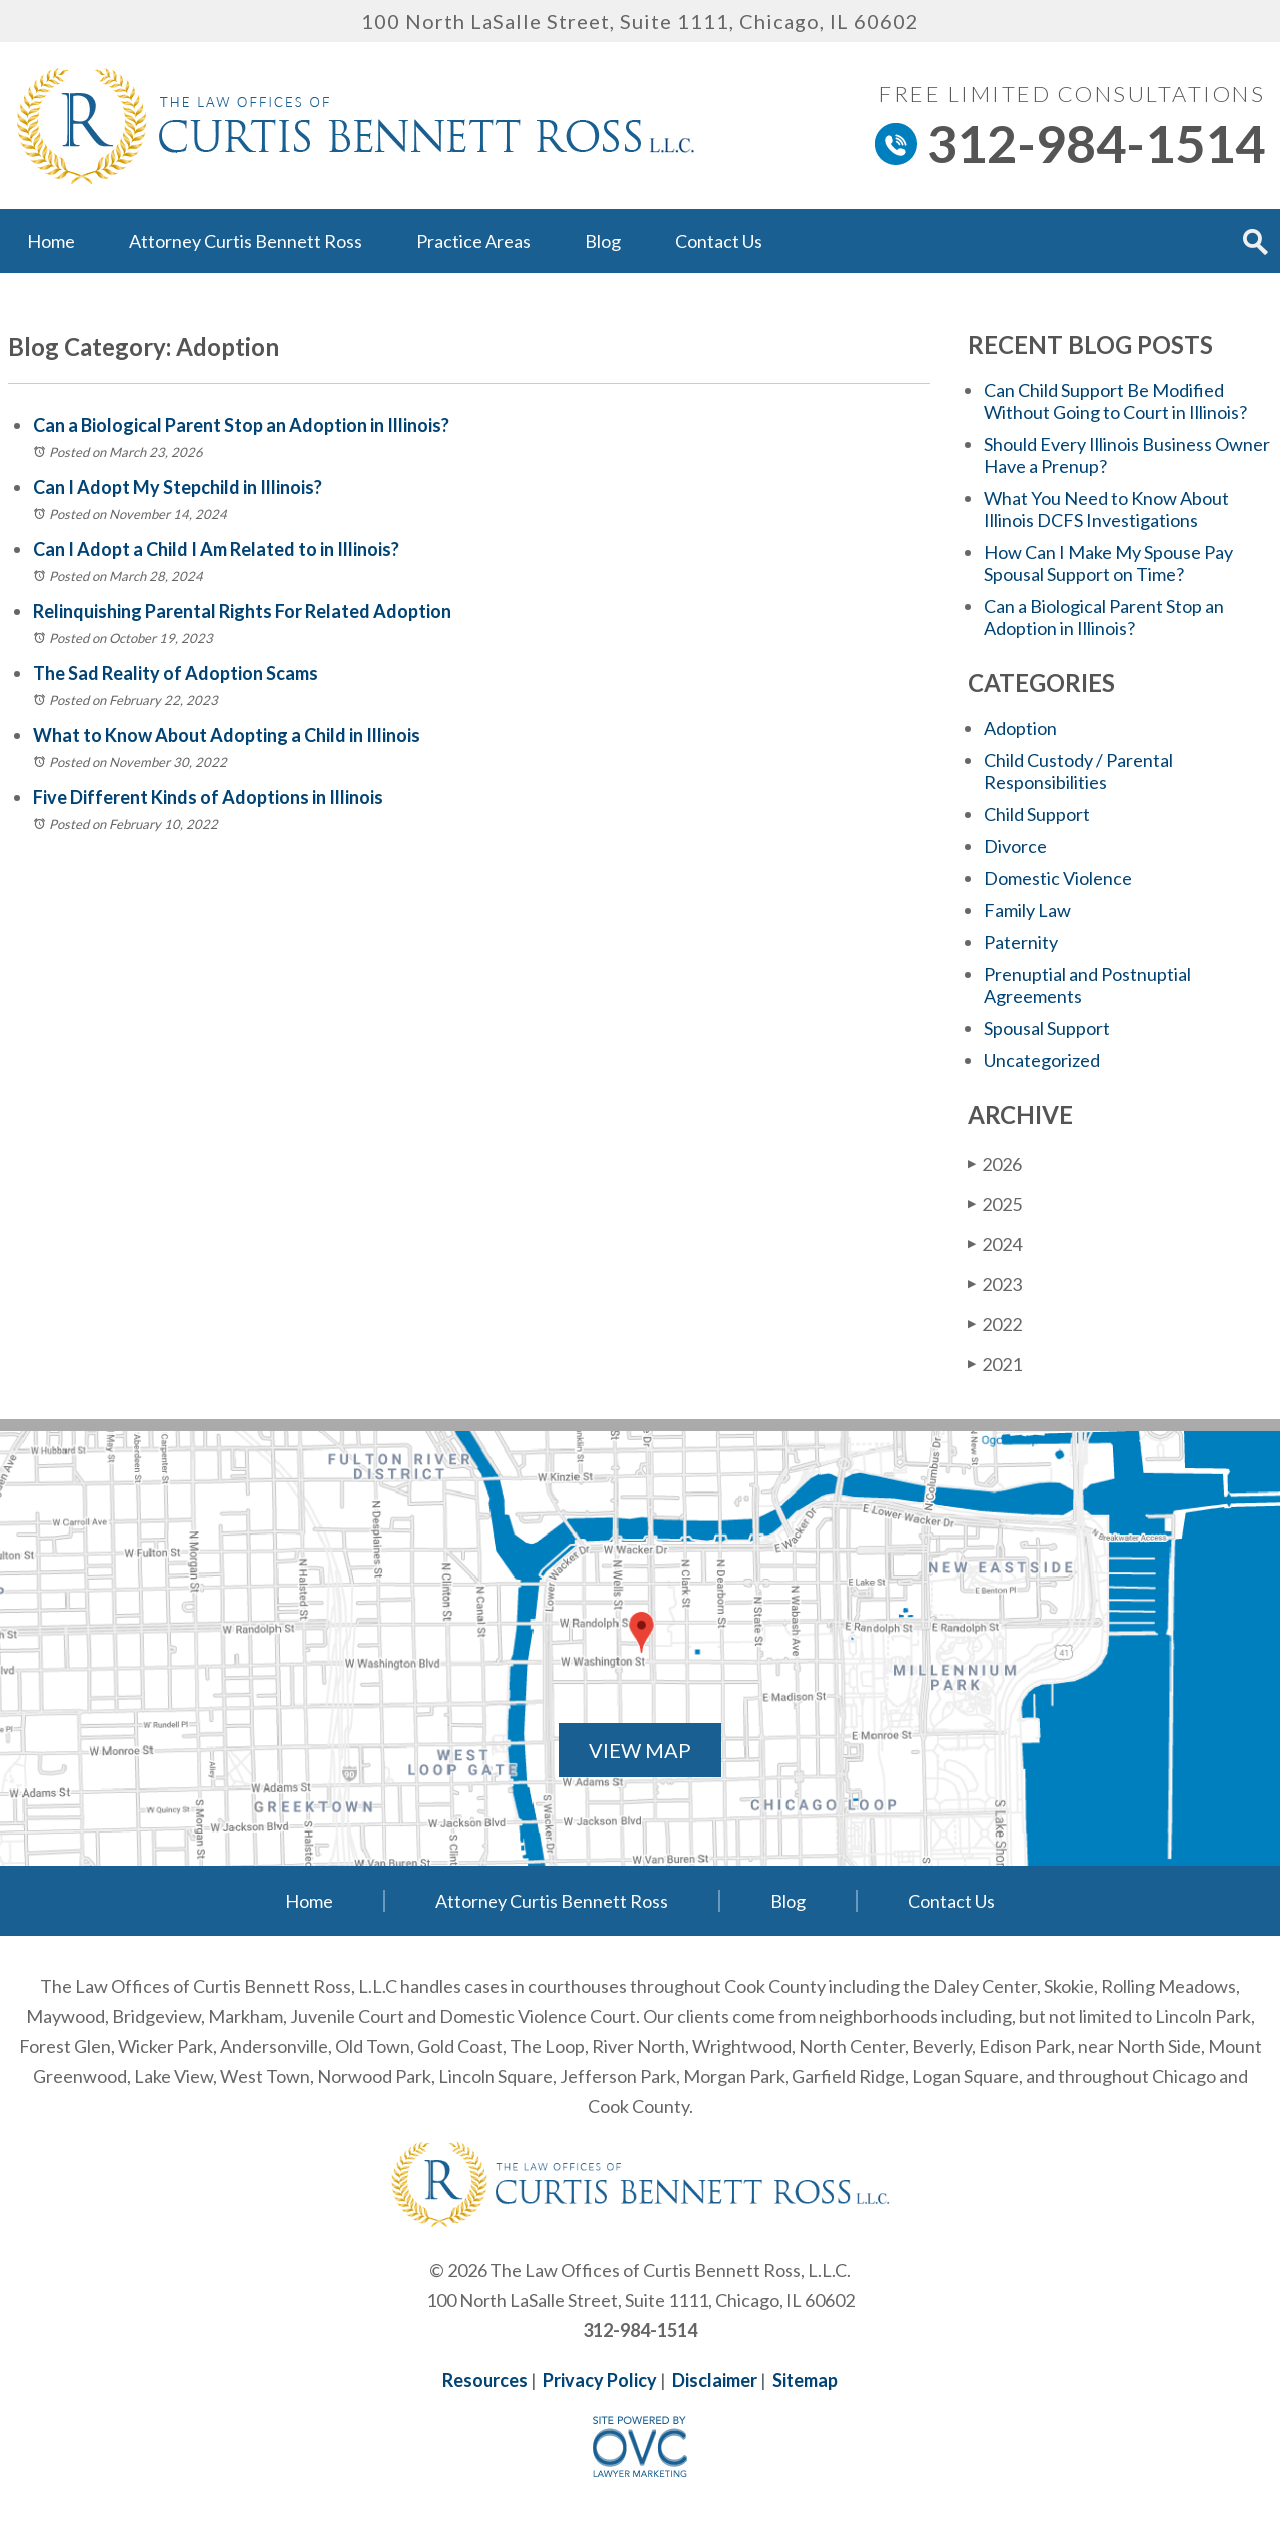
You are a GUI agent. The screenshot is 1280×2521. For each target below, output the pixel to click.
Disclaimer (714, 2380)
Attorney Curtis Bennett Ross (245, 241)
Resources (485, 2380)
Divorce (1015, 846)
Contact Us (718, 241)
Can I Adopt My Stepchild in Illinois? (177, 487)
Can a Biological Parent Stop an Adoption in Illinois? (241, 425)
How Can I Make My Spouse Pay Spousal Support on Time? (1108, 563)
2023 (995, 1283)
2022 (995, 1323)
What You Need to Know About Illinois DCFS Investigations (1106, 509)
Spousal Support (1047, 1028)
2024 (995, 1243)
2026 (995, 1163)
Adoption (1020, 728)
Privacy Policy (600, 2380)
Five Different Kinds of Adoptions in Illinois (208, 797)
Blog (603, 241)
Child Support (1037, 814)
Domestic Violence (1058, 878)
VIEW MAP (640, 1750)
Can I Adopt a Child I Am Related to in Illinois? (216, 549)
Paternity (1021, 942)
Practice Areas (473, 241)
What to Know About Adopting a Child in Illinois (226, 735)
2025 (995, 1203)
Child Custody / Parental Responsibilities (1078, 771)
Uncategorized (1042, 1060)
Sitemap (805, 2380)
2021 (995, 1363)
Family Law (1027, 910)
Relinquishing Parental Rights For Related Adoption (242, 611)
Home (51, 241)
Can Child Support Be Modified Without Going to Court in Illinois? (1115, 401)
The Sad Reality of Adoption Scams (175, 673)
